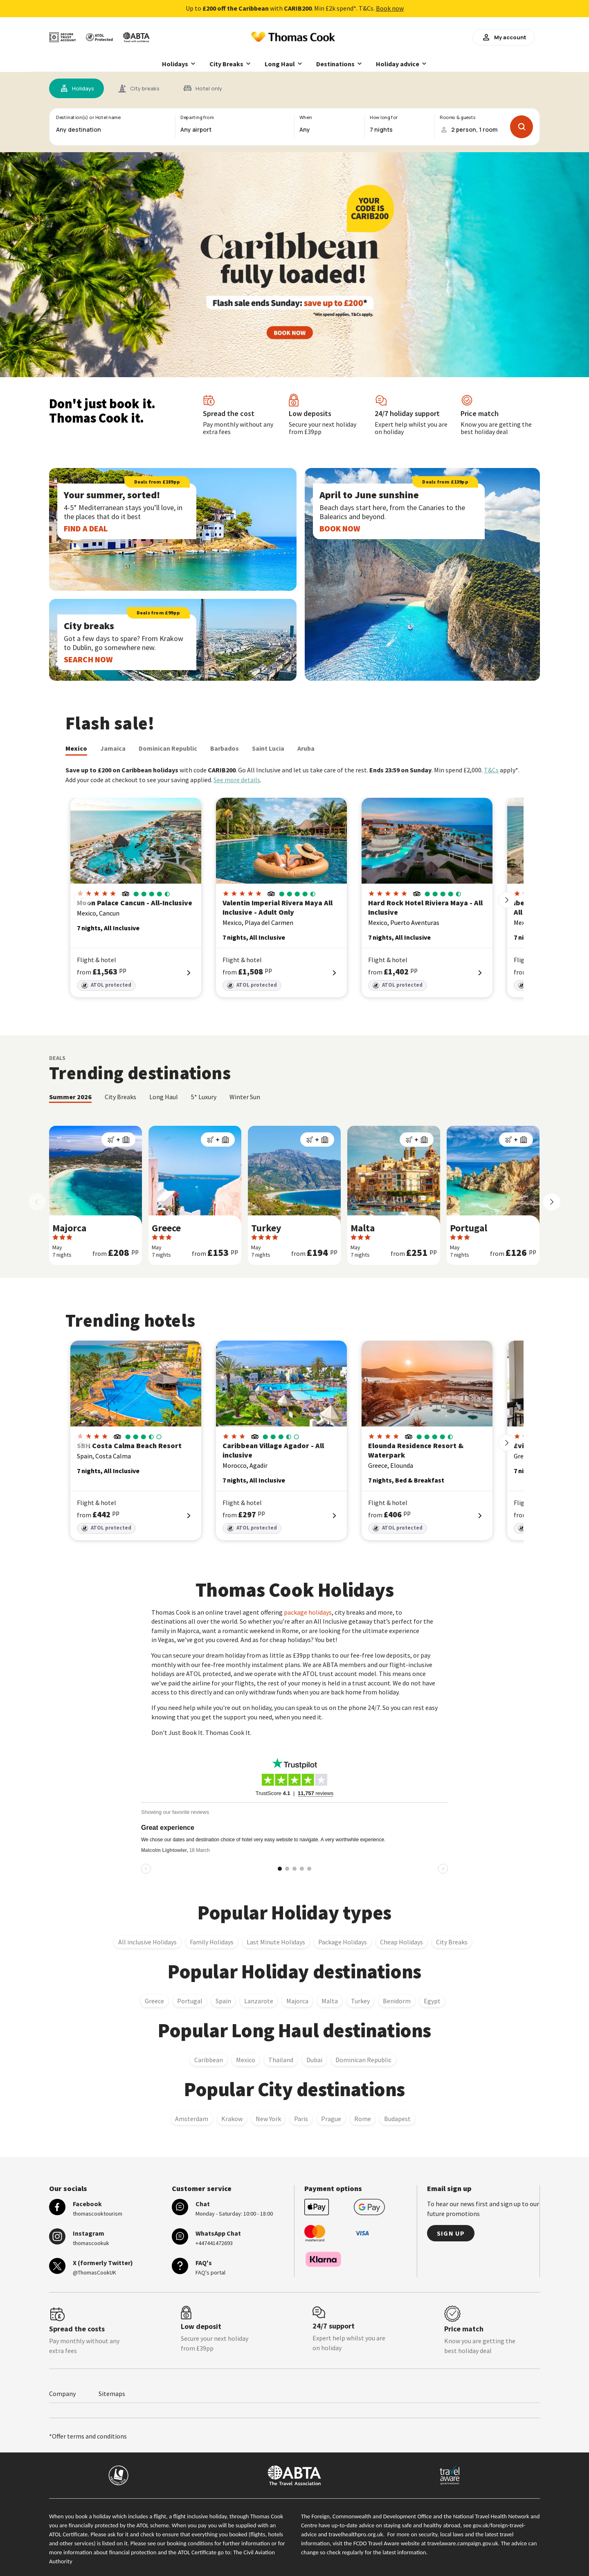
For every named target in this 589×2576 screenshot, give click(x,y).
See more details (237, 780)
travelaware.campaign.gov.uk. (463, 2543)
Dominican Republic (168, 748)
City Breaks (452, 1942)
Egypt (432, 2001)
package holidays (308, 1612)
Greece (154, 2001)
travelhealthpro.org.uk (355, 2534)
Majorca (297, 2001)
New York (268, 2119)
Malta (329, 2001)
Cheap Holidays (401, 1942)
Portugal (189, 2001)
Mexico (76, 748)
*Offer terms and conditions (88, 2436)
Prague (331, 2119)
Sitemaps (112, 2393)
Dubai (314, 2060)
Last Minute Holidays (276, 1942)
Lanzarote (258, 2001)
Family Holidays (212, 1942)
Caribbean (208, 2060)
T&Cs (491, 770)
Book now (390, 8)
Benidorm (397, 2001)
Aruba (306, 748)
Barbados (224, 748)
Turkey (360, 2001)
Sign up (451, 2233)
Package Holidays (342, 1942)
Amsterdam (191, 2119)
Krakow (232, 2119)
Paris (301, 2119)
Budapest (397, 2119)
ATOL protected (106, 985)
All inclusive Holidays (147, 1942)
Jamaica (113, 748)
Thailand (280, 2060)
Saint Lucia (268, 748)
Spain (223, 2001)
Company (62, 2393)
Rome (362, 2119)
